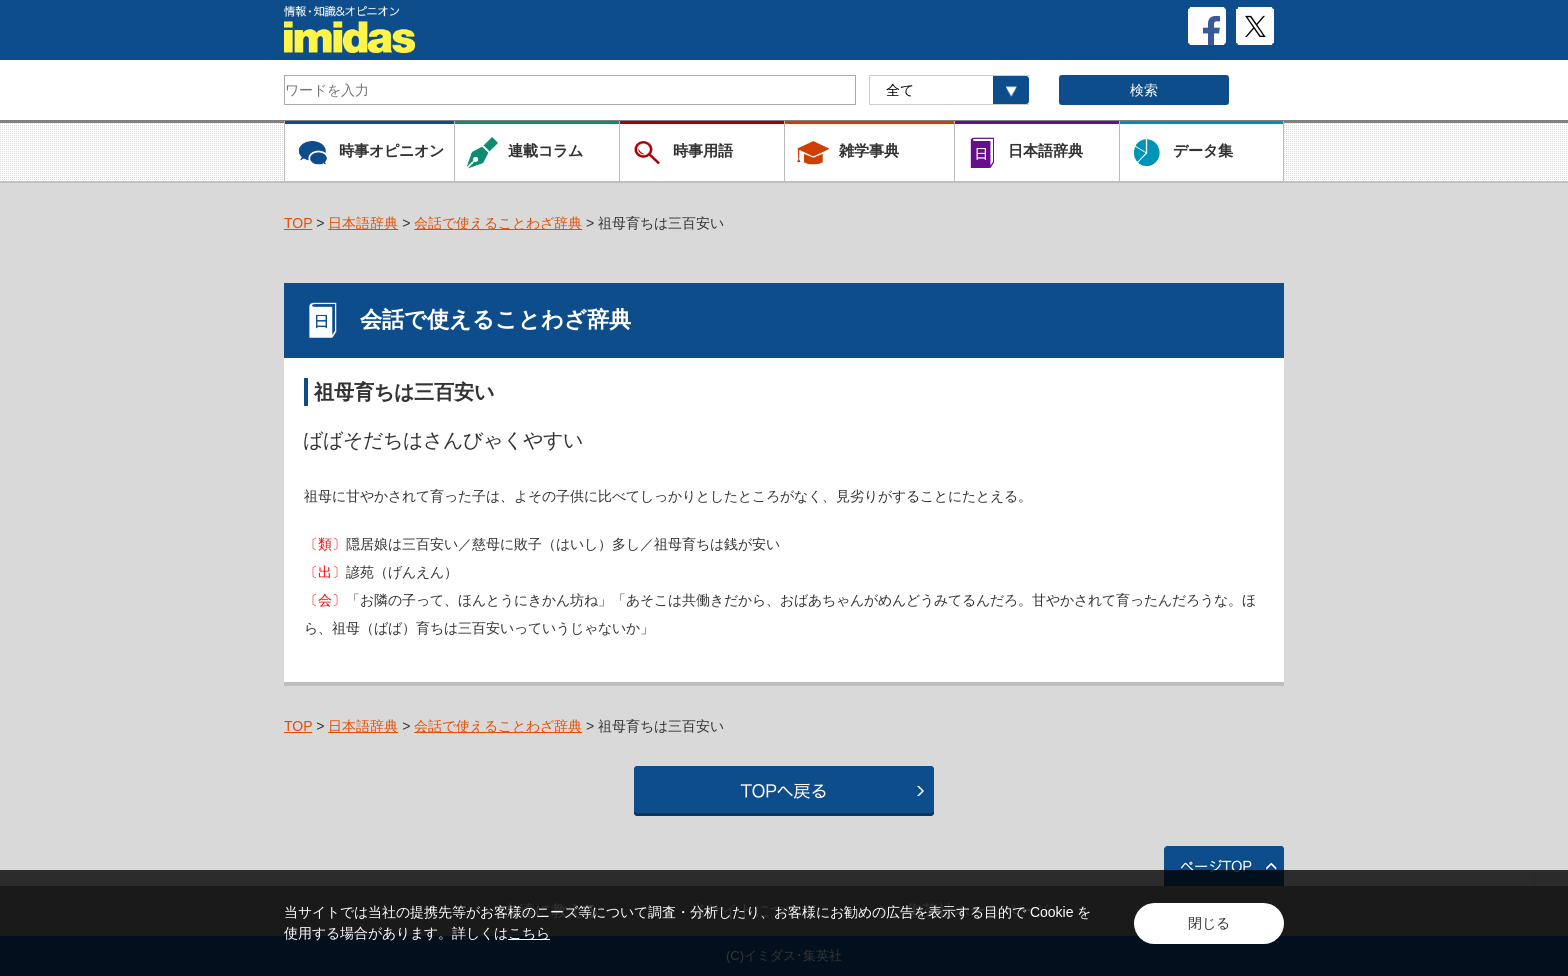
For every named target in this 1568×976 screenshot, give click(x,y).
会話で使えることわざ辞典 (498, 223)
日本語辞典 (363, 223)
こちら (529, 933)
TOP (298, 223)
